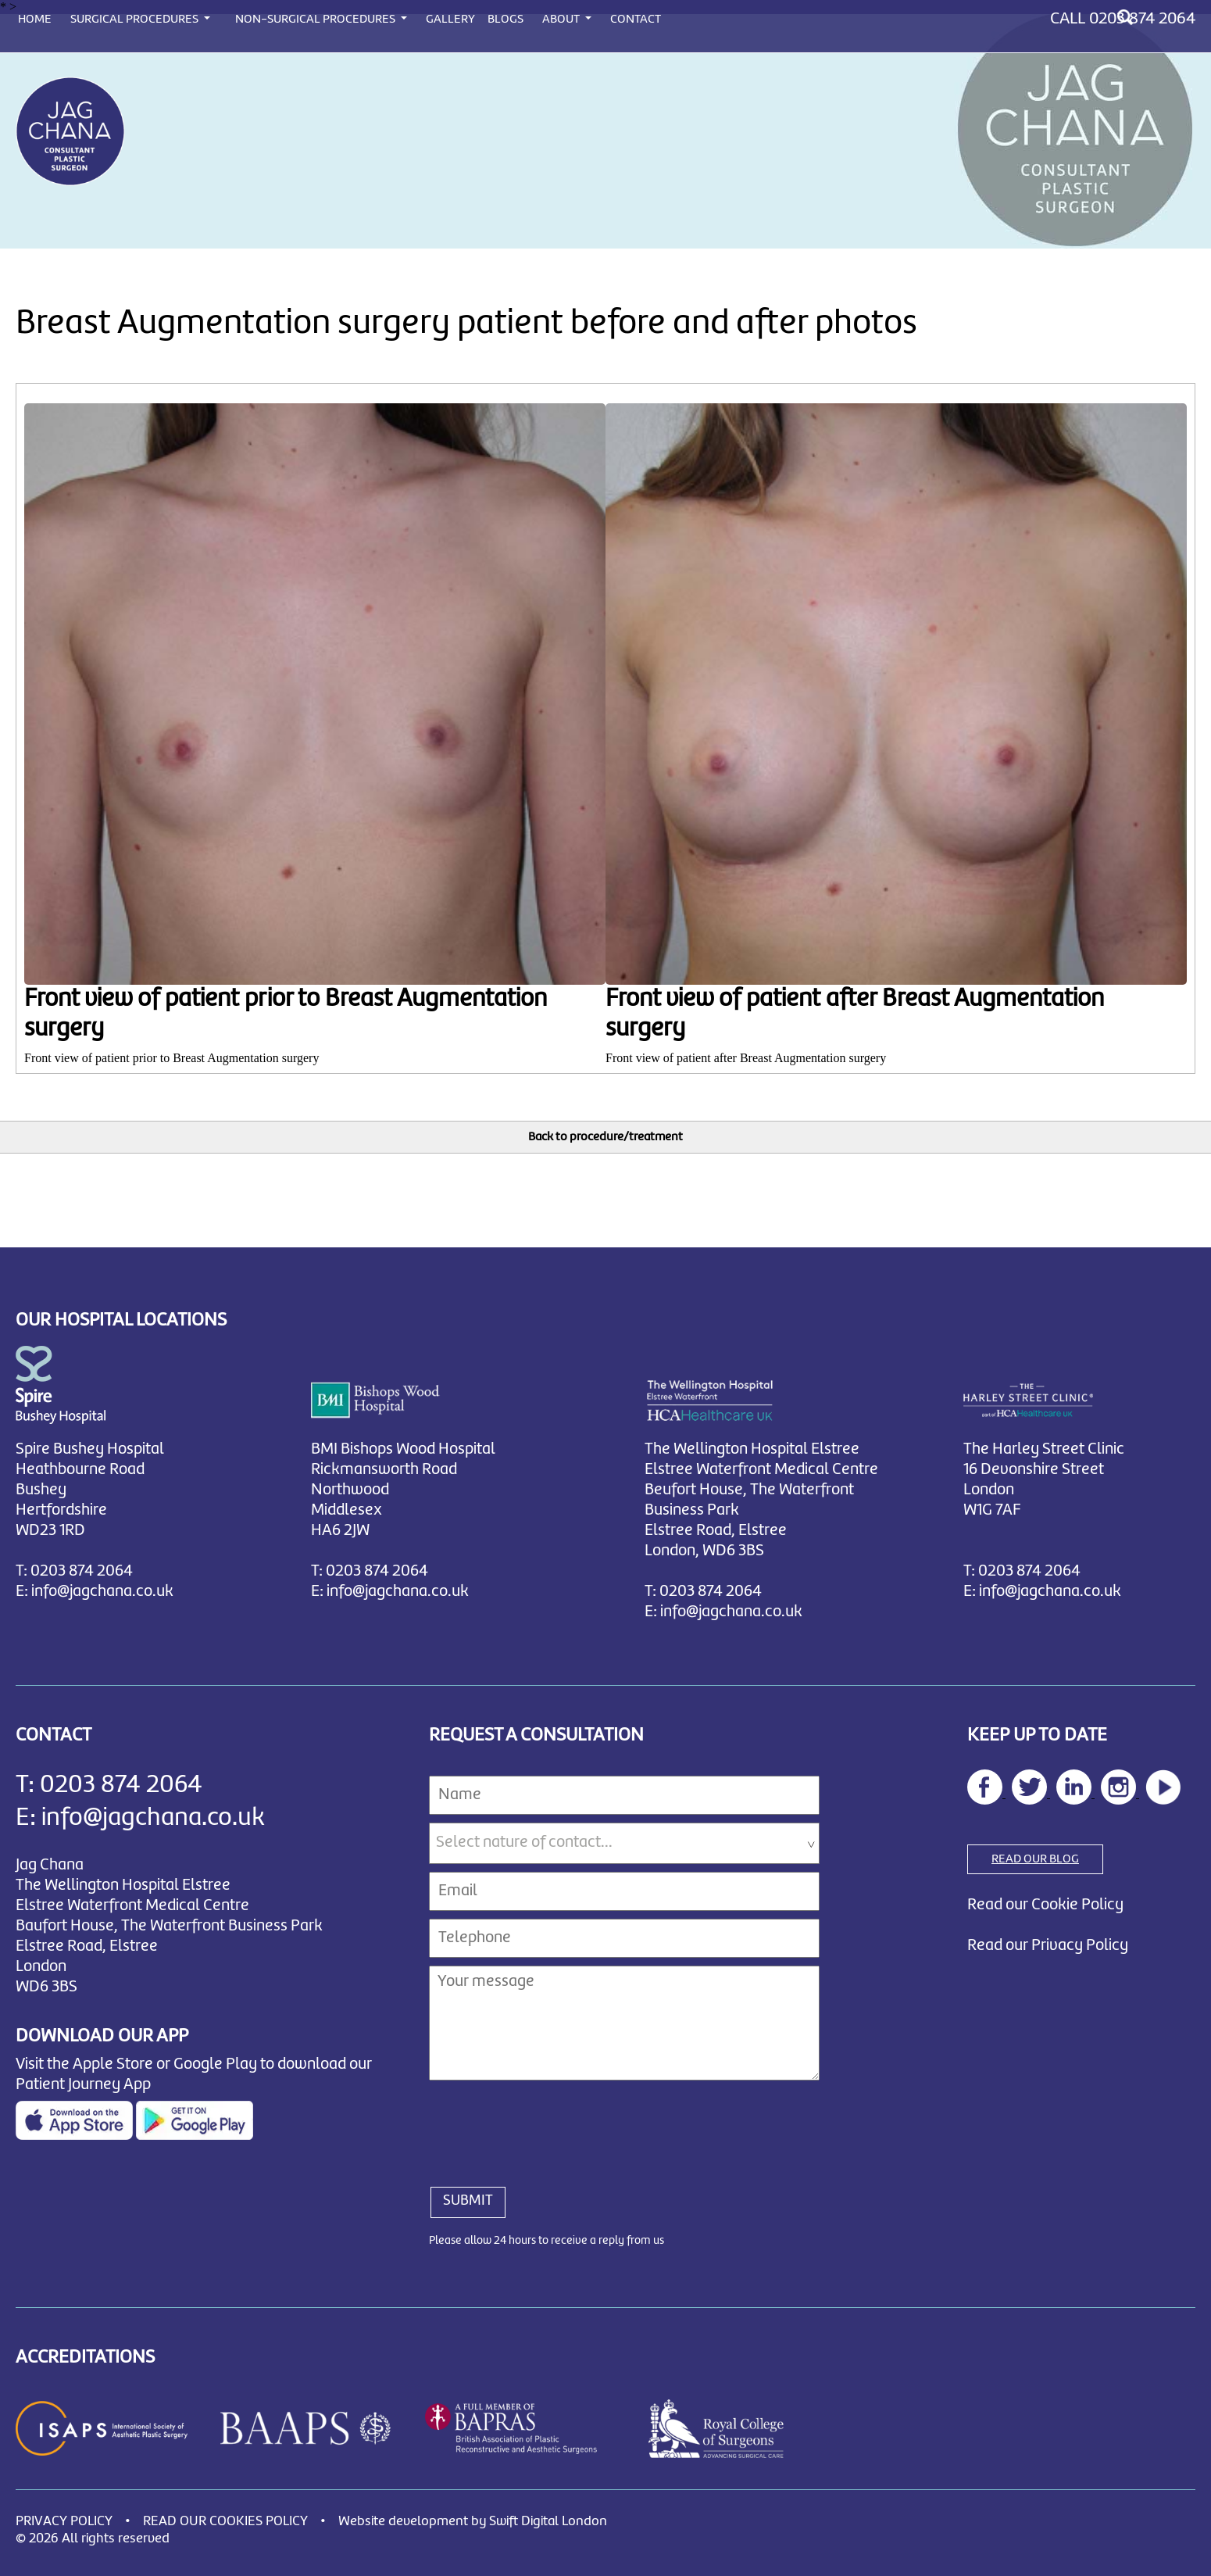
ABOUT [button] (562, 19)
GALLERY (450, 19)
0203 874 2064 (1142, 18)
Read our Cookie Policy (1045, 1905)
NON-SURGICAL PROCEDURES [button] (316, 19)
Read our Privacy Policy (1047, 1945)
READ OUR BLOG (1035, 1859)
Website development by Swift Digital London (472, 2521)
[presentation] (547, 2125)
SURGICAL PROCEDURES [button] (135, 19)
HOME (35, 19)
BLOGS (505, 19)
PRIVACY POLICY (64, 2521)
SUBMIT (468, 2201)
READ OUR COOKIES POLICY (225, 2521)
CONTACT (635, 19)
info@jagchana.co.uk (102, 1591)
